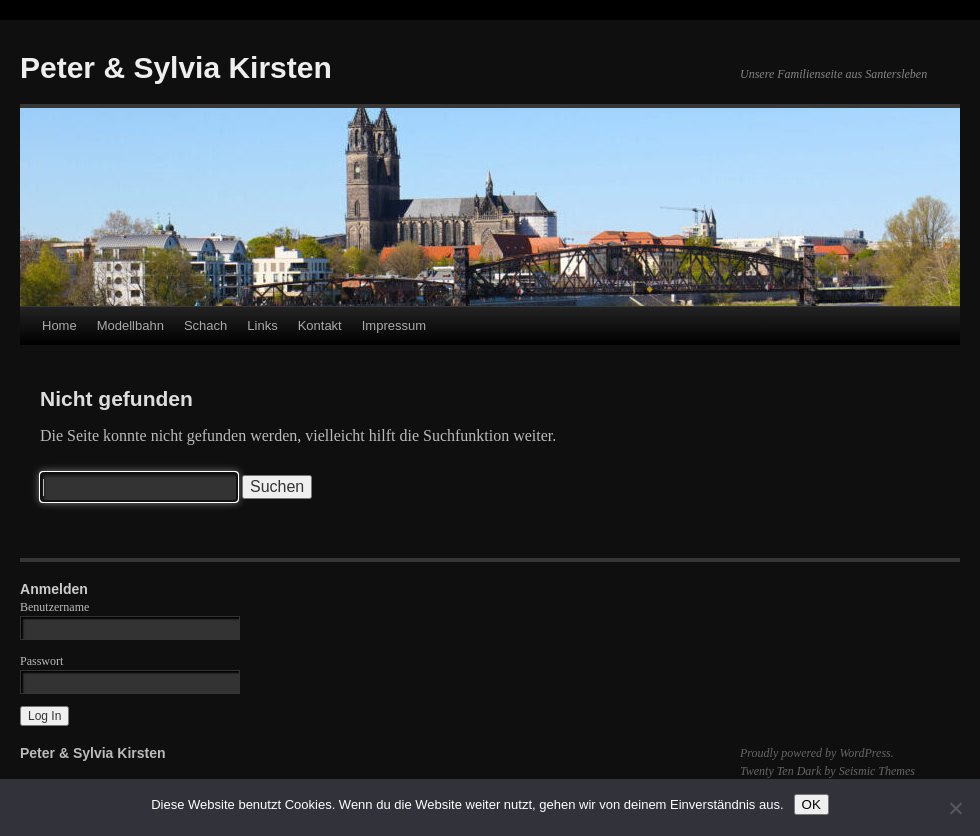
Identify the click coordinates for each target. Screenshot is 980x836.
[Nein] (955, 808)
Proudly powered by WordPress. (817, 753)
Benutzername (54, 607)
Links (262, 325)
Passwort (41, 661)
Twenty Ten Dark (780, 771)
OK (811, 804)
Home (59, 325)
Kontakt (320, 325)
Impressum (394, 325)
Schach (205, 325)
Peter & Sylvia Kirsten (176, 67)
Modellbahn (130, 325)
